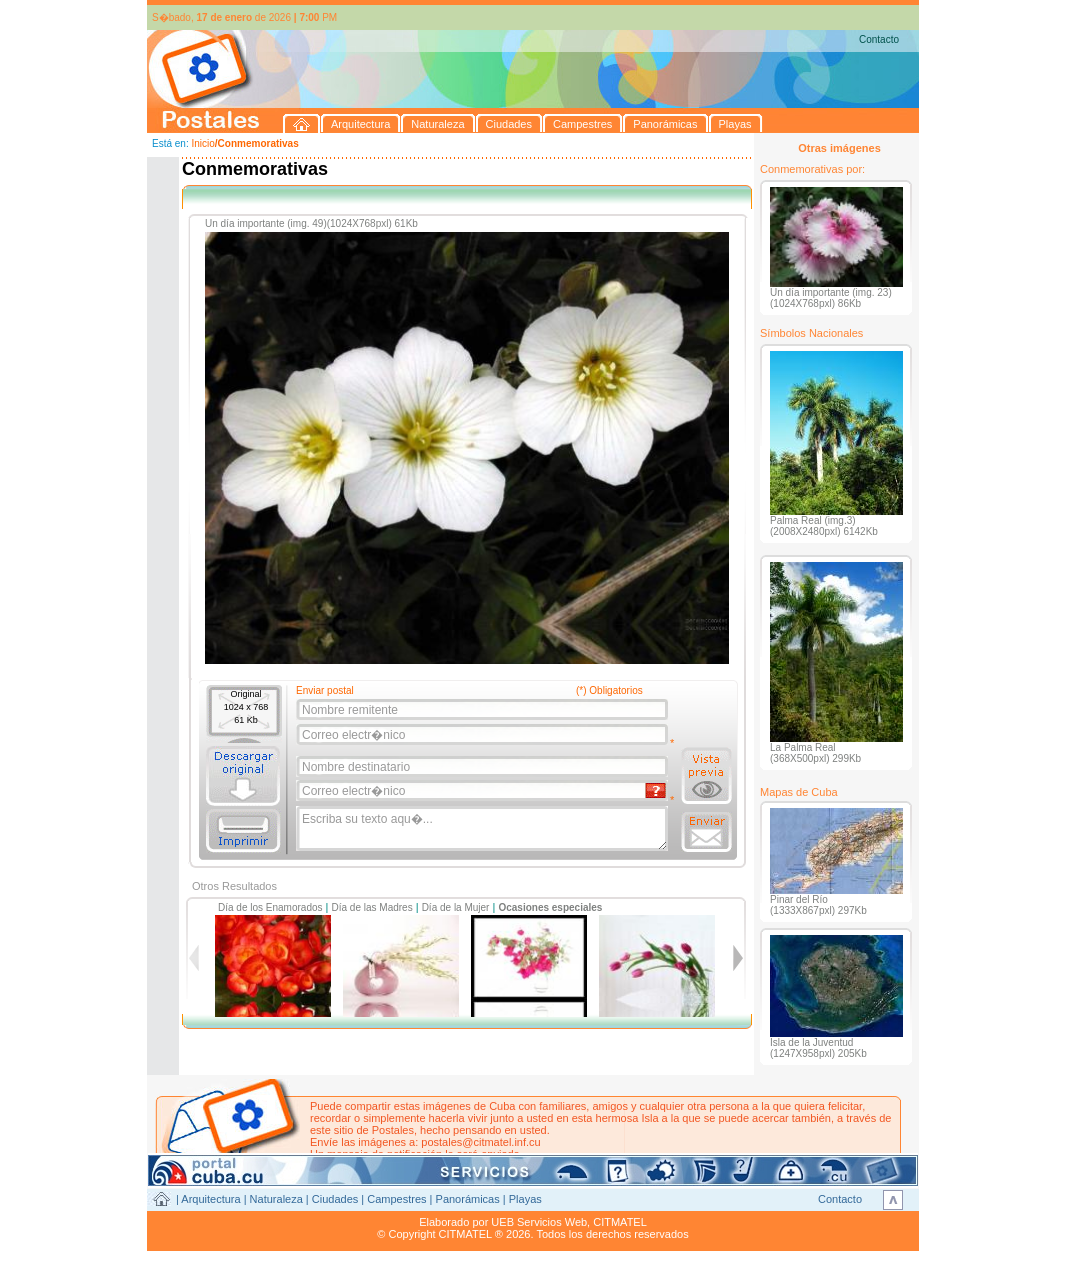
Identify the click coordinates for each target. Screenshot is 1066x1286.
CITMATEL (620, 1222)
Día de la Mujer (456, 907)
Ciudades (335, 1199)
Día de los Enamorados (270, 907)
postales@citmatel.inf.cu (480, 1142)
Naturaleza (276, 1199)
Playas (525, 1199)
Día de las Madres (372, 907)
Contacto (879, 39)
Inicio (202, 143)
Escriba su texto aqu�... (483, 829)
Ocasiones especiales (550, 907)
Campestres (396, 1199)
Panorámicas (468, 1199)
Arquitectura (210, 1199)
